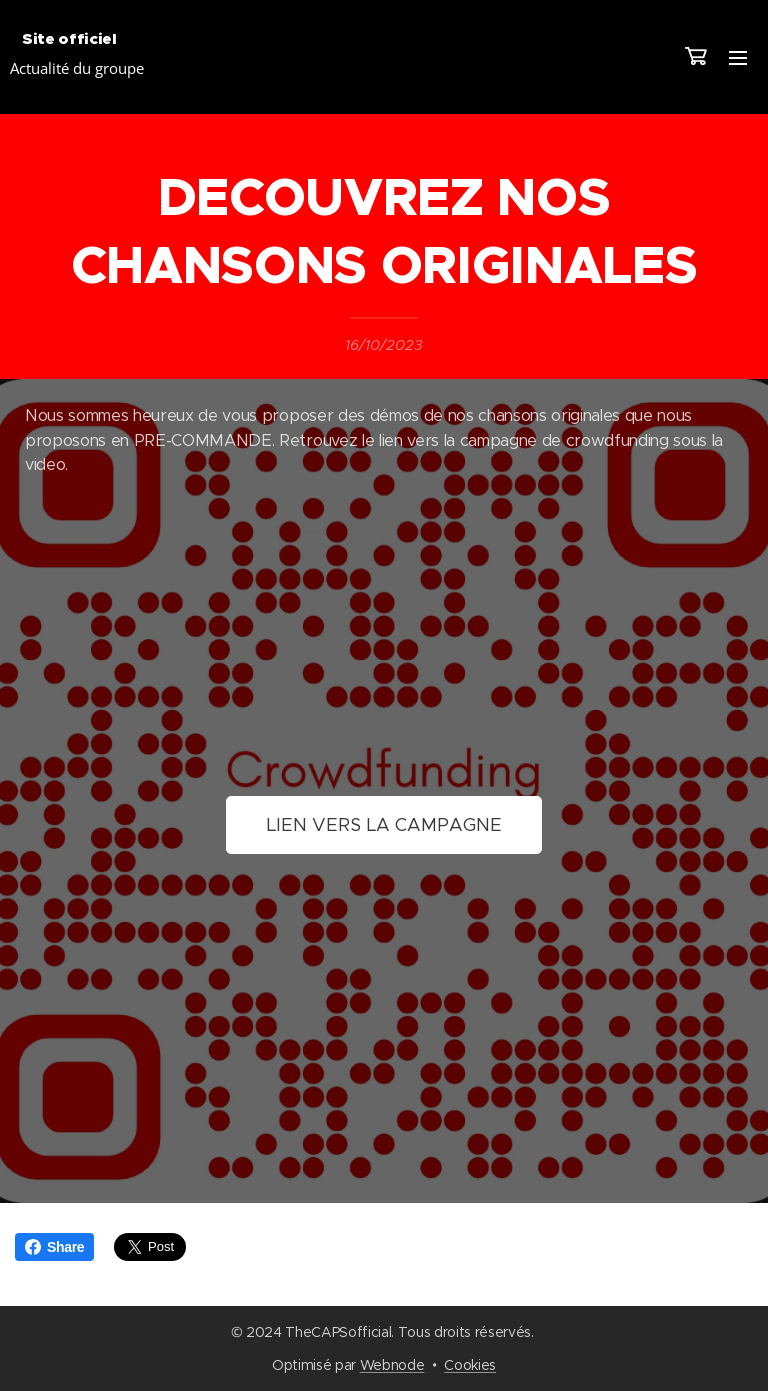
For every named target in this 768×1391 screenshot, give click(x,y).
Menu (738, 58)
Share (54, 1247)
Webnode (392, 1365)
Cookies (470, 1365)
